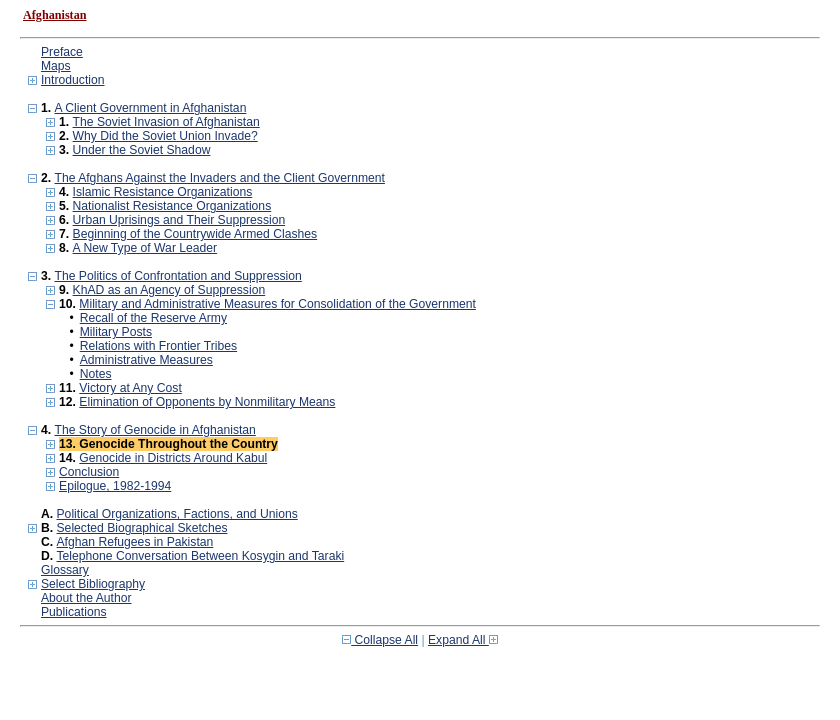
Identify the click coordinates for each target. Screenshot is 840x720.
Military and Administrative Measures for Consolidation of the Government (277, 304)
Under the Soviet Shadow (142, 150)
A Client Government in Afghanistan (150, 108)
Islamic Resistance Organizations (163, 192)
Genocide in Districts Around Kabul (173, 458)
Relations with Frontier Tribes (158, 346)
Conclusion (89, 472)
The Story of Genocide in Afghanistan (154, 430)
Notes (96, 374)
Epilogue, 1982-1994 (115, 486)
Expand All (463, 640)
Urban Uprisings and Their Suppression (179, 220)
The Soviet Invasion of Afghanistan (166, 122)
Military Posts (116, 332)
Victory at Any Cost (130, 388)
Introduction (73, 80)
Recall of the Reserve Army (153, 318)
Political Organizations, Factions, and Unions (177, 514)
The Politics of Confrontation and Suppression (177, 276)
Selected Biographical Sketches (142, 528)
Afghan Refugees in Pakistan (135, 542)
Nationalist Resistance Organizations (172, 206)
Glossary (65, 570)
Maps (56, 66)
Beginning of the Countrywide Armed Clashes (195, 234)
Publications (74, 612)
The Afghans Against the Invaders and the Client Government (219, 178)
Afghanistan (55, 15)
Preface (62, 52)
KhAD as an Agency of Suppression (169, 290)
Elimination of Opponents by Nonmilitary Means (207, 402)
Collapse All (380, 640)
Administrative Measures (146, 360)
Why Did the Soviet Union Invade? (165, 136)
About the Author (86, 598)
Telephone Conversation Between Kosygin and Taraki (201, 556)
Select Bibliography (93, 584)
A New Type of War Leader (145, 248)
